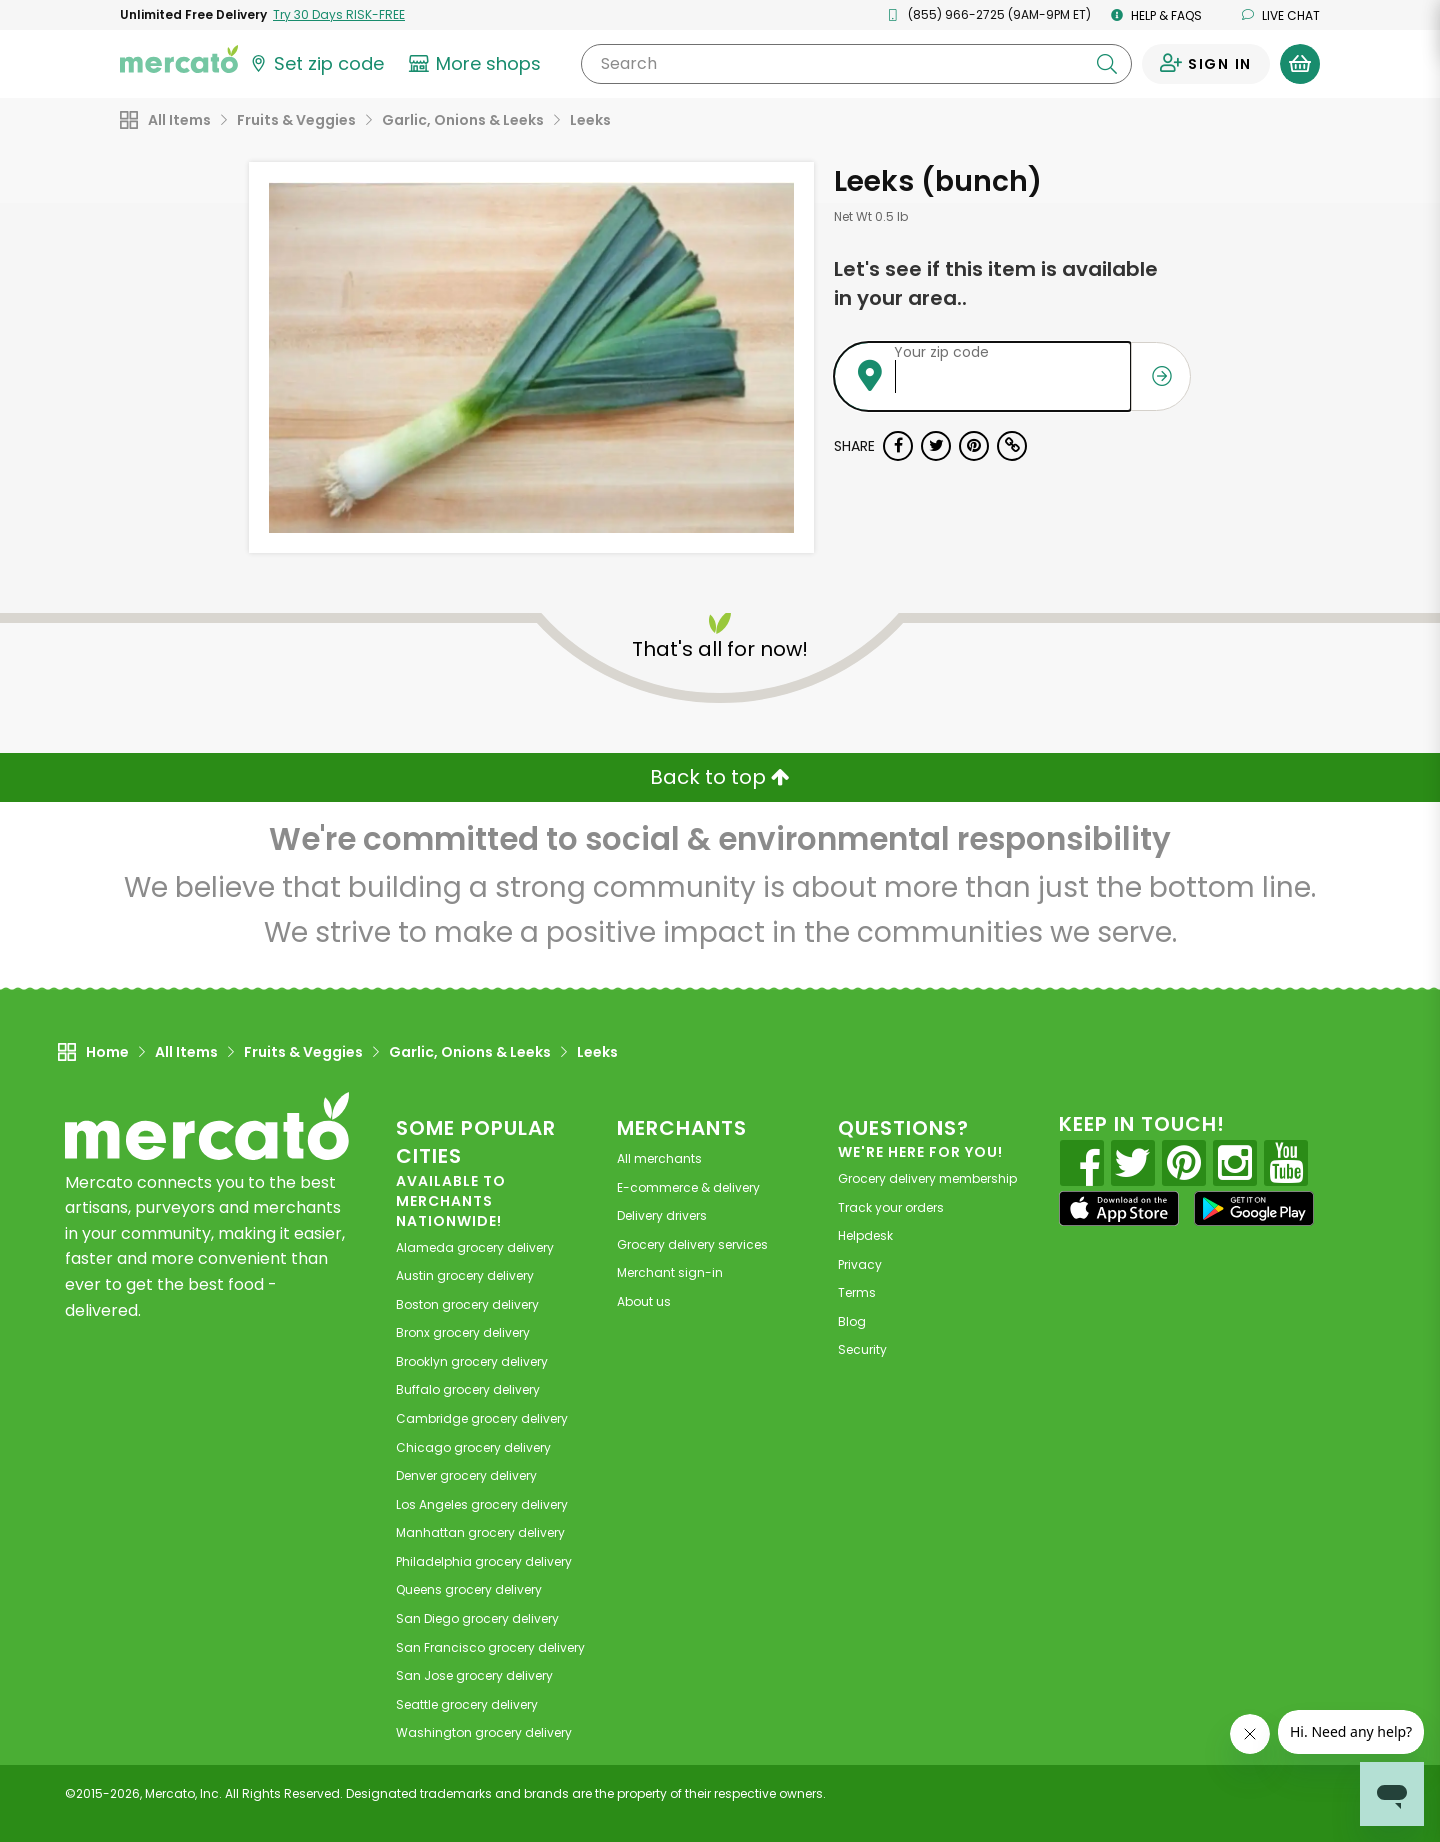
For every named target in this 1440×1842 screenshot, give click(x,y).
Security (862, 1349)
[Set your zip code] (316, 64)
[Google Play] (1254, 1208)
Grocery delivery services (692, 1244)
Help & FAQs (1156, 15)
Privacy (860, 1264)
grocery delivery (475, 1247)
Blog (852, 1321)
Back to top (720, 777)
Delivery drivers (662, 1215)
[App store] (1119, 1209)
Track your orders (891, 1207)
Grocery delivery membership (927, 1178)
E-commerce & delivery (688, 1187)
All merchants (659, 1158)
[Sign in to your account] (1206, 64)
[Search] (856, 64)
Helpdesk (865, 1235)
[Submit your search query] (1107, 64)
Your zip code (941, 352)
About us (644, 1301)
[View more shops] (477, 64)
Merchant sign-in (670, 1272)
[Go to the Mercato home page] (179, 58)
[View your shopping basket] (1300, 64)
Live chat (1281, 15)
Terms (857, 1292)
